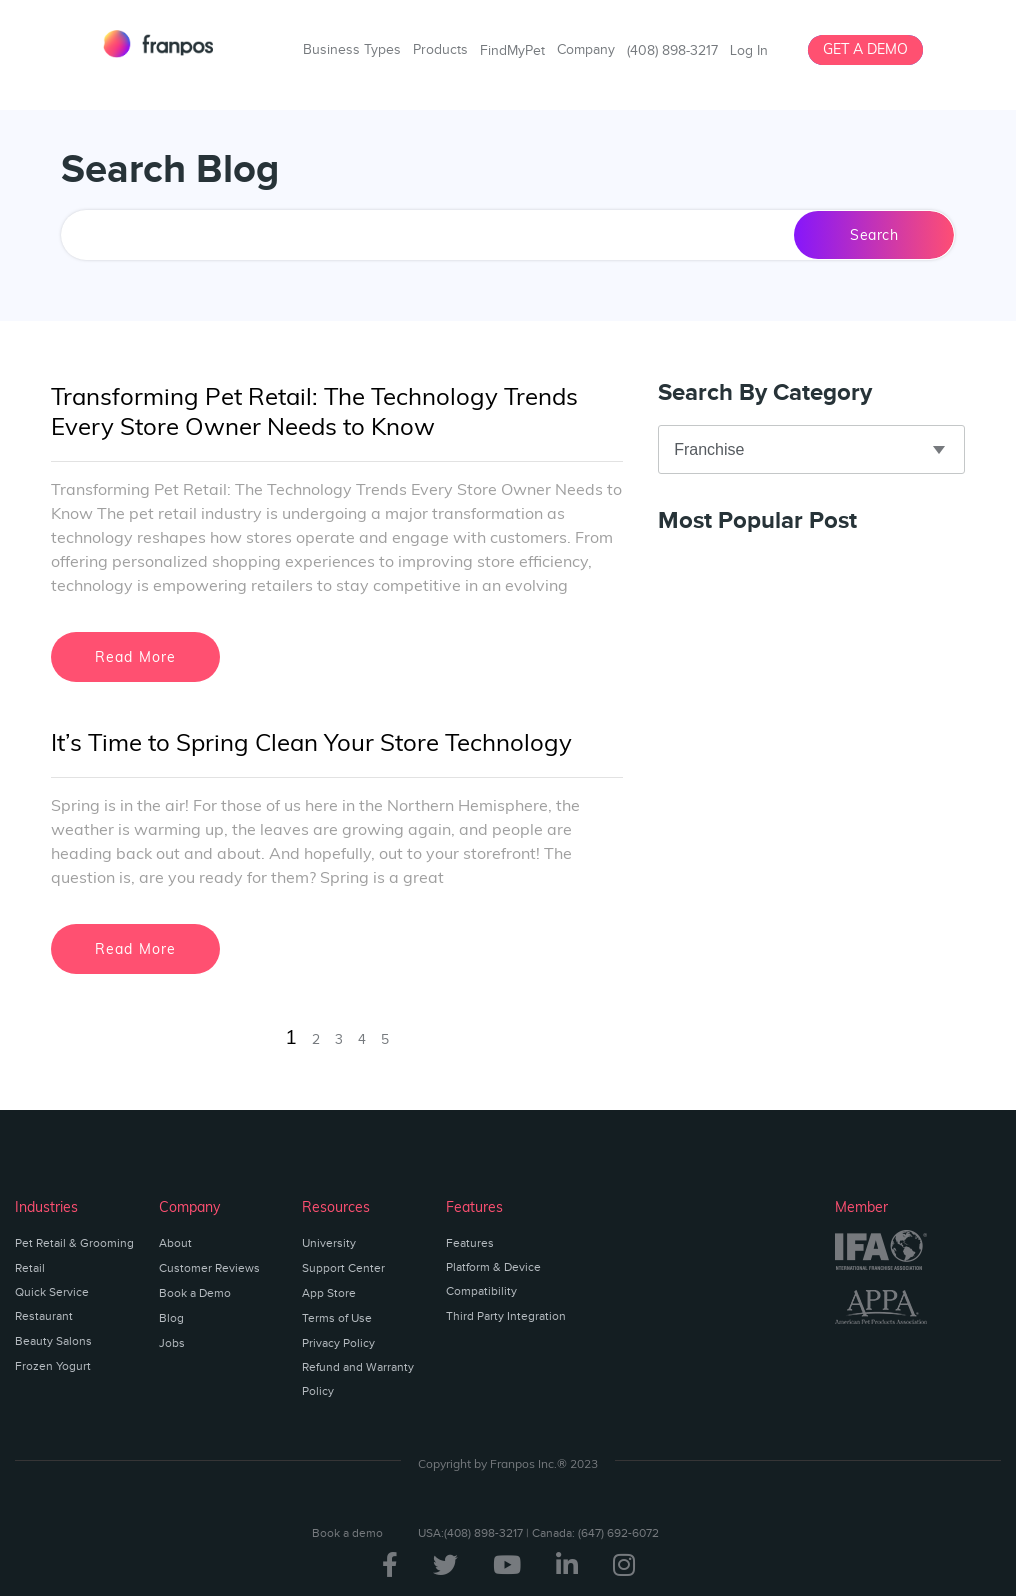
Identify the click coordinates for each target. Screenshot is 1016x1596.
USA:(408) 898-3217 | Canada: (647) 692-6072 (538, 1533)
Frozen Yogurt (53, 1366)
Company (586, 50)
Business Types (352, 50)
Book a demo (347, 1533)
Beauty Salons (53, 1341)
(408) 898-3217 (672, 51)
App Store (329, 1293)
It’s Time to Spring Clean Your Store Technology (311, 742)
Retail (30, 1268)
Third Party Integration (506, 1316)
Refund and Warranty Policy (358, 1379)
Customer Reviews (209, 1268)
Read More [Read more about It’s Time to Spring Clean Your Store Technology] (136, 949)
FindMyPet (512, 51)
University (329, 1243)
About (175, 1243)
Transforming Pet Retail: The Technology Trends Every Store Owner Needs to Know (314, 411)
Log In (749, 51)
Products (440, 50)
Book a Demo (195, 1293)
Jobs (172, 1343)
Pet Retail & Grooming (74, 1243)
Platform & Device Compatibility (493, 1279)
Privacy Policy (338, 1343)
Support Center (343, 1268)
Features (470, 1243)
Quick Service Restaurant (52, 1304)
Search (874, 235)
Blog (171, 1318)
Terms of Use (337, 1318)
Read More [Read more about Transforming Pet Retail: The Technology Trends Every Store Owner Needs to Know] (136, 657)
